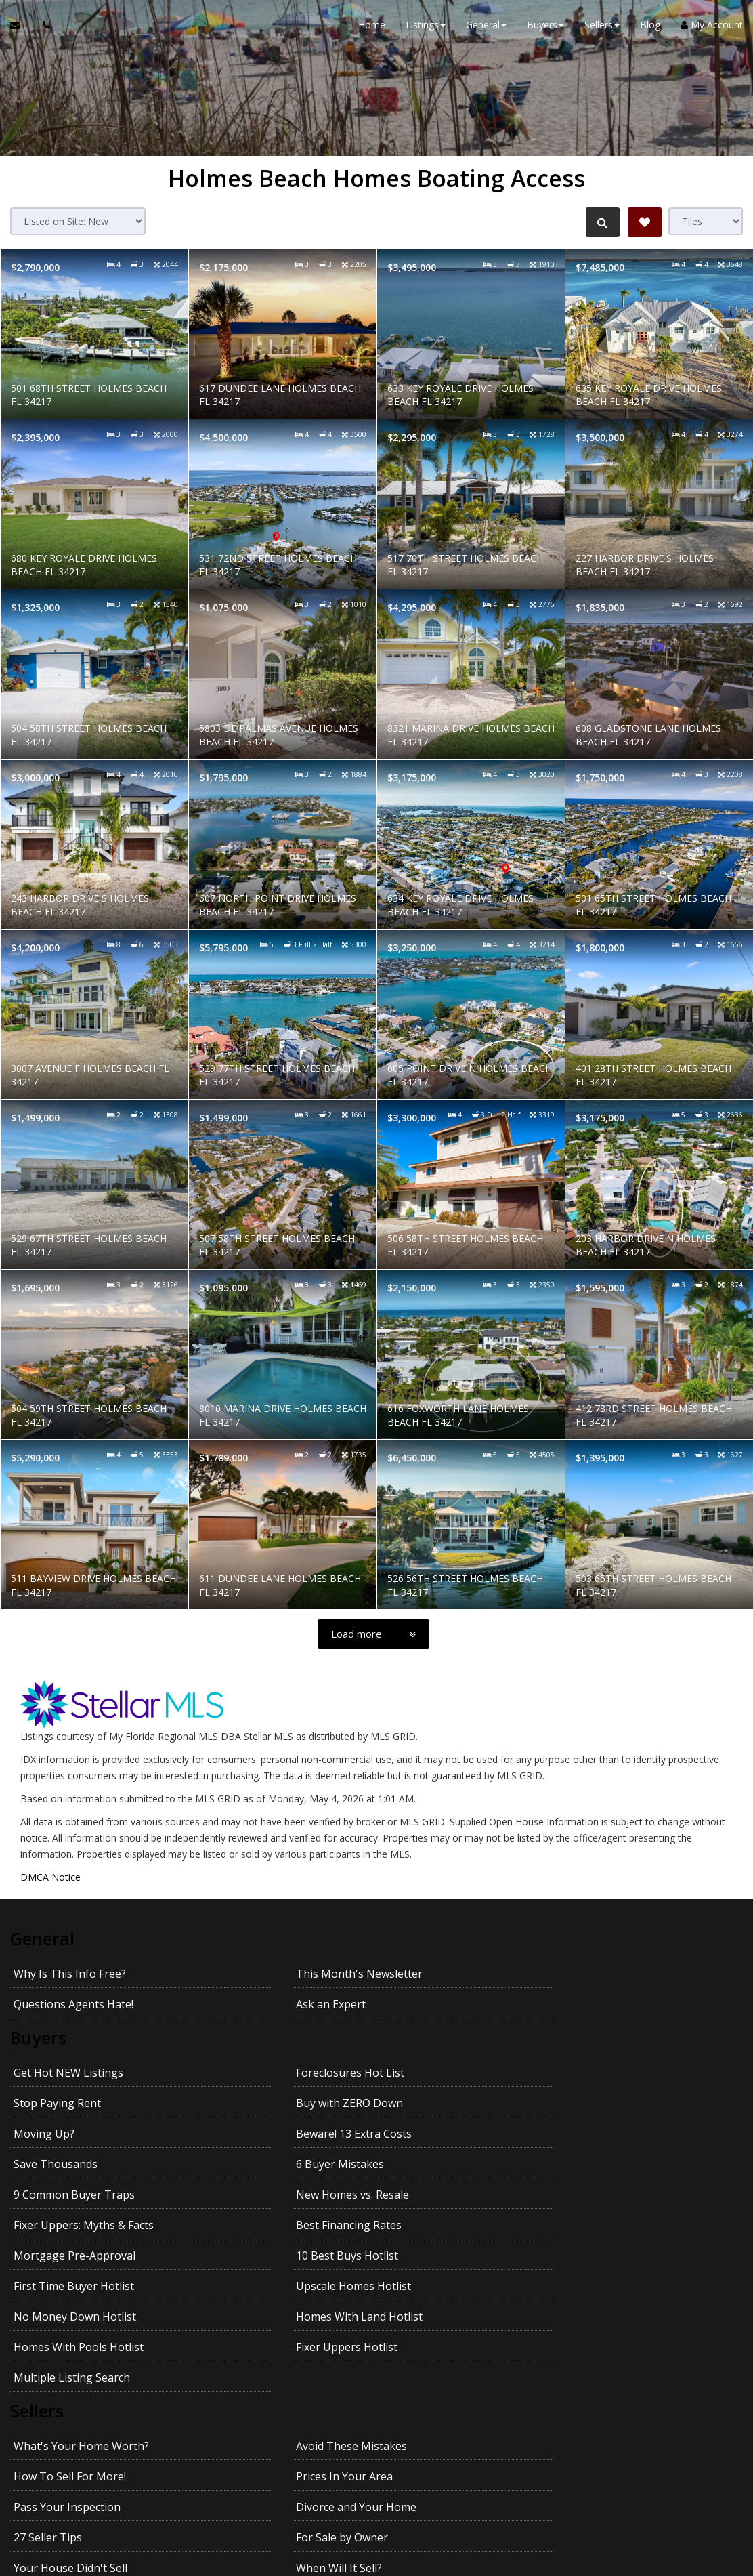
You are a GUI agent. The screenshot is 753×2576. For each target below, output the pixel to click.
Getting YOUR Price (246, 2353)
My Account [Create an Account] (712, 26)
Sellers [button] (602, 26)
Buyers (38, 2007)
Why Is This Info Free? (70, 1972)
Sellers (37, 2228)
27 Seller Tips (414, 2292)
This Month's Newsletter (260, 1972)
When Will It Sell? (240, 2322)
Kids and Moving (605, 2353)
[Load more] (373, 1634)
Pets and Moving (422, 2353)
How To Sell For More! (436, 2261)
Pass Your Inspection (67, 2292)
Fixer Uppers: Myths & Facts (450, 2101)
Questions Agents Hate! (440, 1972)
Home (371, 26)
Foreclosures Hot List (251, 2040)
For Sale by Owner (609, 2292)
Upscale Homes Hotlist (621, 2132)
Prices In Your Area (611, 2261)
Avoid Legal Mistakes (616, 2322)
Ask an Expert (598, 1972)
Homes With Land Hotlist (260, 2162)
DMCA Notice (50, 1877)
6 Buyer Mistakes (607, 2071)
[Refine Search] (601, 222)
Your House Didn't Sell (70, 2322)
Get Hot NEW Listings (68, 2040)
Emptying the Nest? (429, 2322)
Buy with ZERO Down (616, 2040)
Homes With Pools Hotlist (445, 2162)
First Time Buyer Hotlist (440, 2132)
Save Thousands (422, 2071)
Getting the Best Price (69, 2353)
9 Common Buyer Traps (74, 2101)
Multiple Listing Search (72, 2193)
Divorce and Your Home (257, 2292)
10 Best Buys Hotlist (248, 2132)
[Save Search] (645, 222)
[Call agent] (43, 27)
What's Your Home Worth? (81, 2261)
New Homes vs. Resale (253, 2101)
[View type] (705, 221)
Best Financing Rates (616, 2101)
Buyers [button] (545, 26)
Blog (650, 26)
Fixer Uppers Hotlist (614, 2162)
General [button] (486, 26)
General (42, 1938)
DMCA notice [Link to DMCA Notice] (376, 2560)
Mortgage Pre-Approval (74, 2132)
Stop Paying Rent (423, 2040)
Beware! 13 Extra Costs (255, 2071)
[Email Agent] (21, 27)
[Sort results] (78, 221)
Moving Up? (44, 2071)
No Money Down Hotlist (75, 2162)
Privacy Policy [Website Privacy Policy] (674, 2505)
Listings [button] (426, 26)
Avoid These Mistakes (252, 2261)
